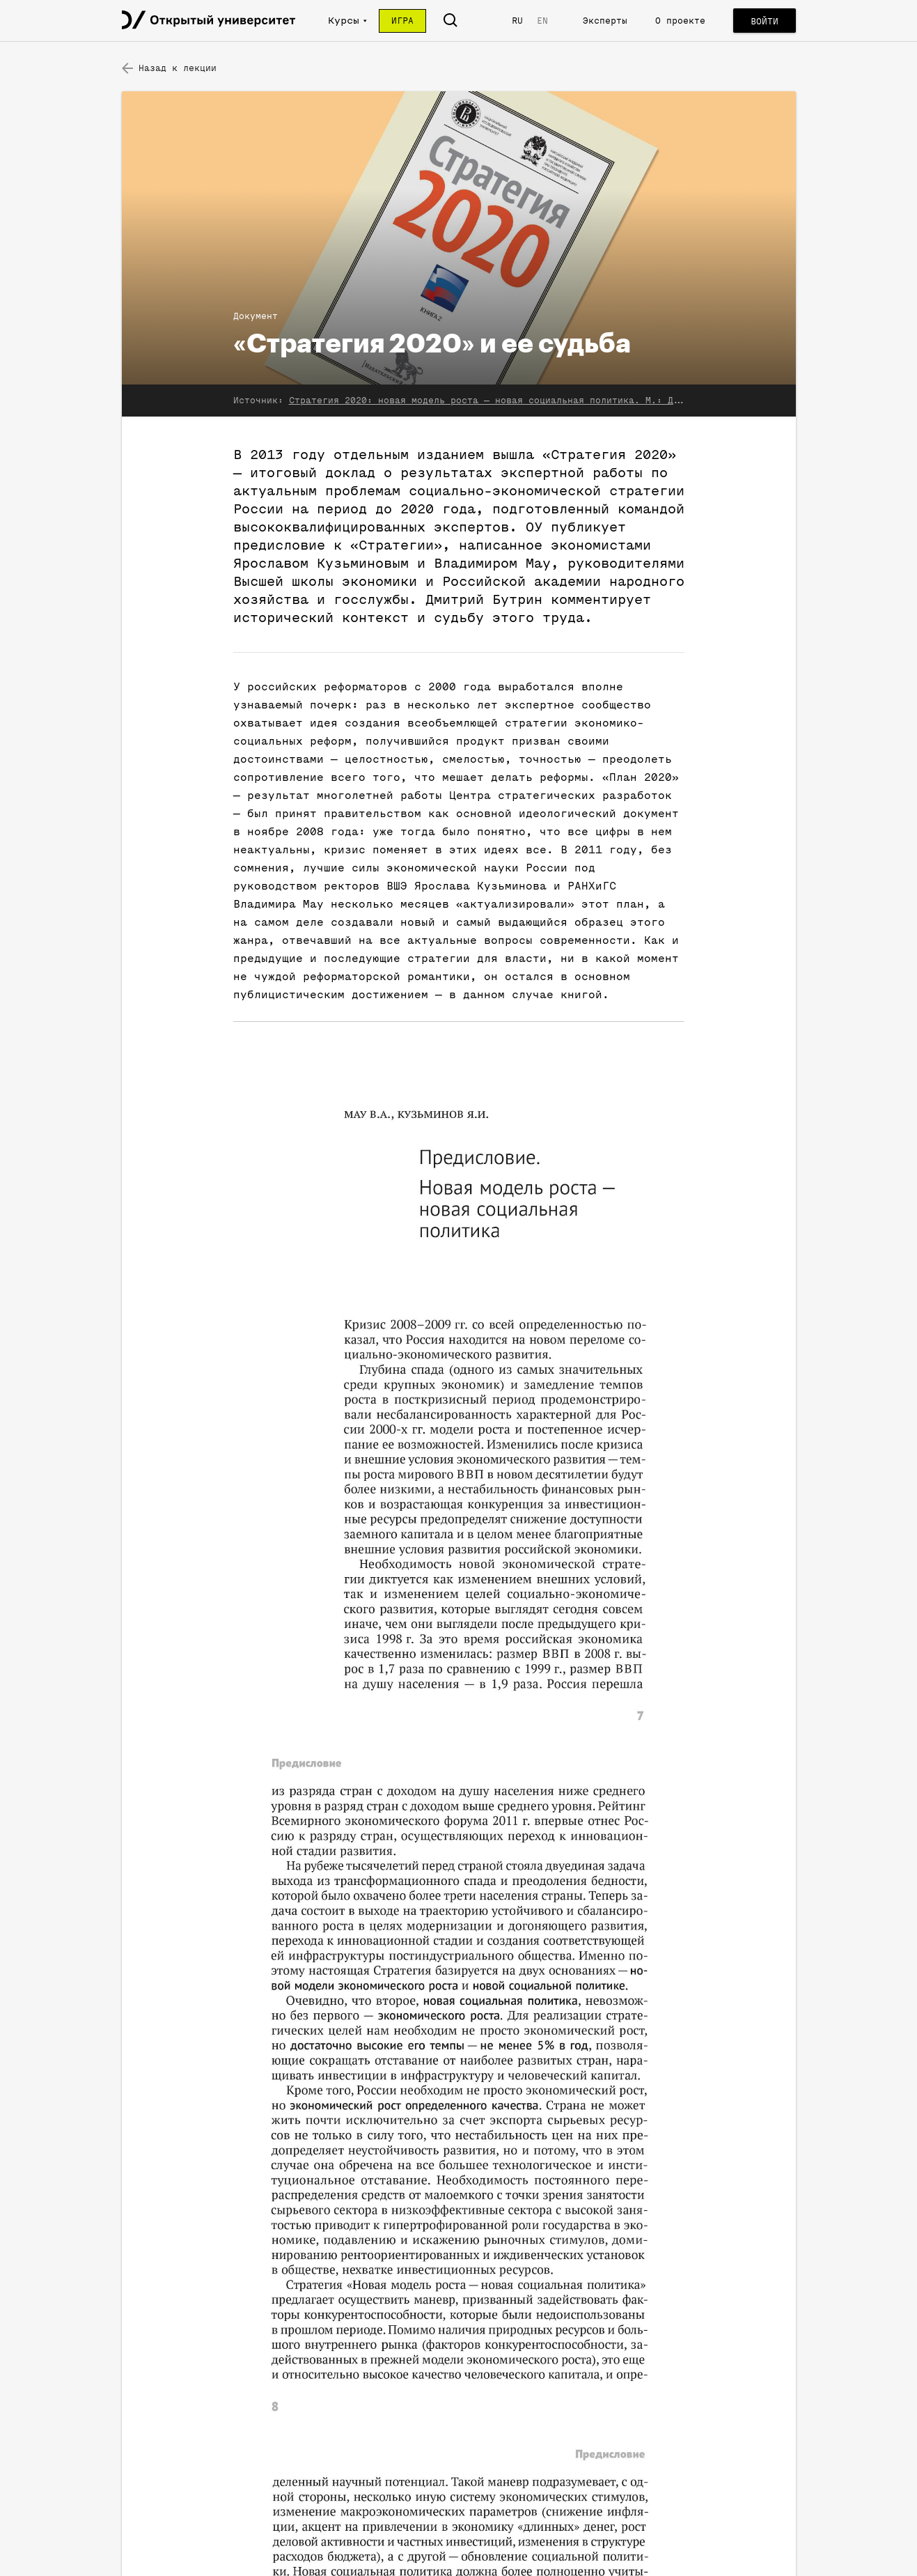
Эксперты (605, 20)
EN (542, 20)
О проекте (680, 20)
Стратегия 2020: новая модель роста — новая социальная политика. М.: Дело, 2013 (506, 400)
